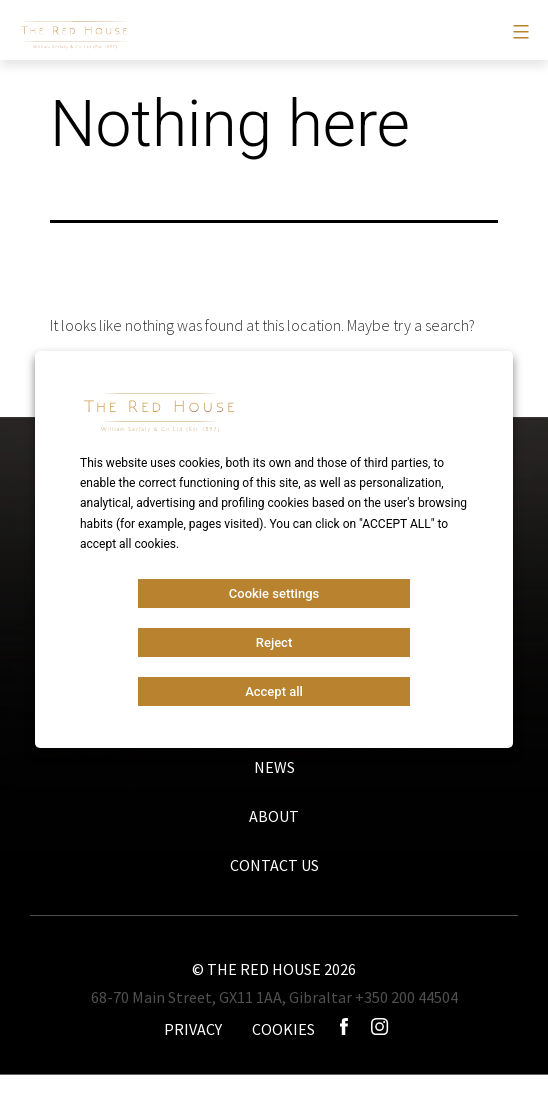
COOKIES (283, 1029)
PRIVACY (193, 1029)
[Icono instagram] (379, 1029)
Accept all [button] (274, 691)
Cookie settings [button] (274, 593)
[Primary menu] (518, 32)
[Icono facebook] (345, 1029)
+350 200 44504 (406, 997)
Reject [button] (274, 642)
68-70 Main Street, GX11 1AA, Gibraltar (221, 997)
